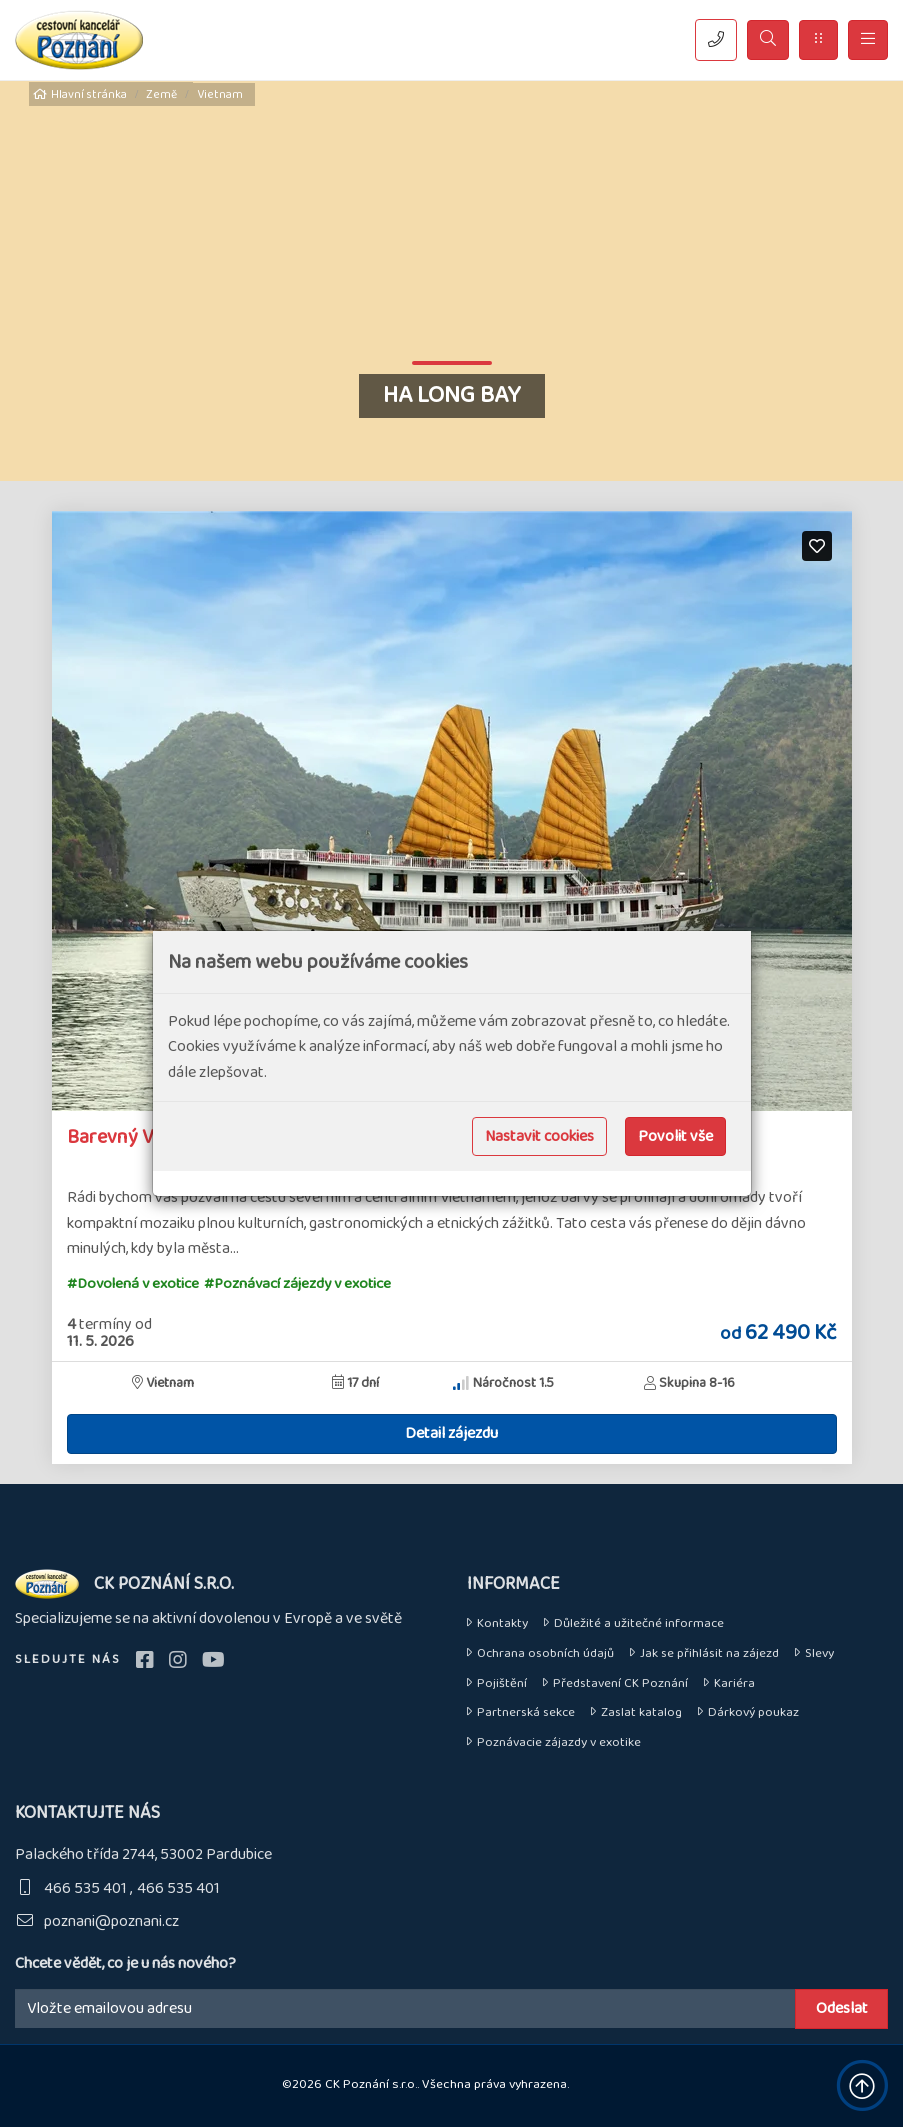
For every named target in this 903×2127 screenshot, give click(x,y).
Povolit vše (675, 1136)
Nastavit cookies (539, 1136)
